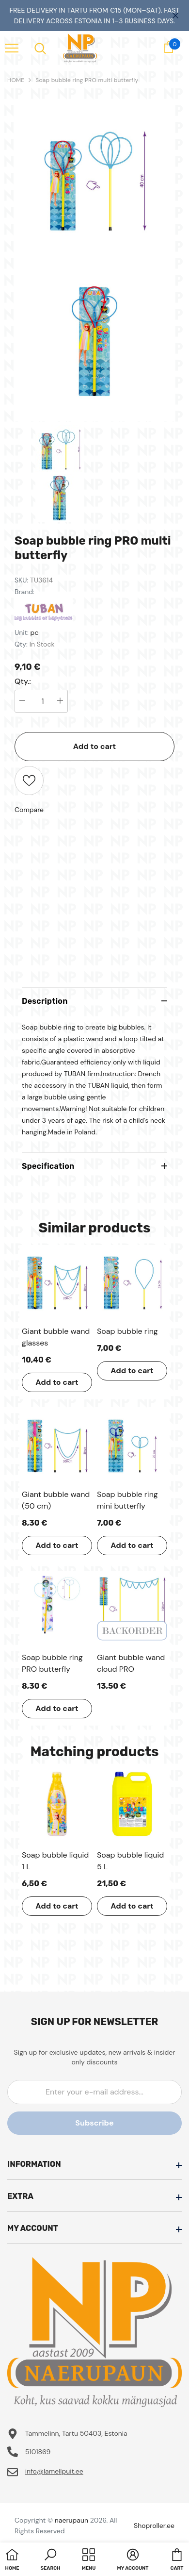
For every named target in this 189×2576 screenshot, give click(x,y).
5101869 (38, 2451)
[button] (51, 2560)
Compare (29, 809)
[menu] (11, 47)
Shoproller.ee (154, 2525)
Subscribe (94, 2123)
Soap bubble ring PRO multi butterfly (86, 80)
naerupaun (71, 2520)
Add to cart (94, 746)
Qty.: (23, 681)
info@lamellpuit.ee (54, 2471)
